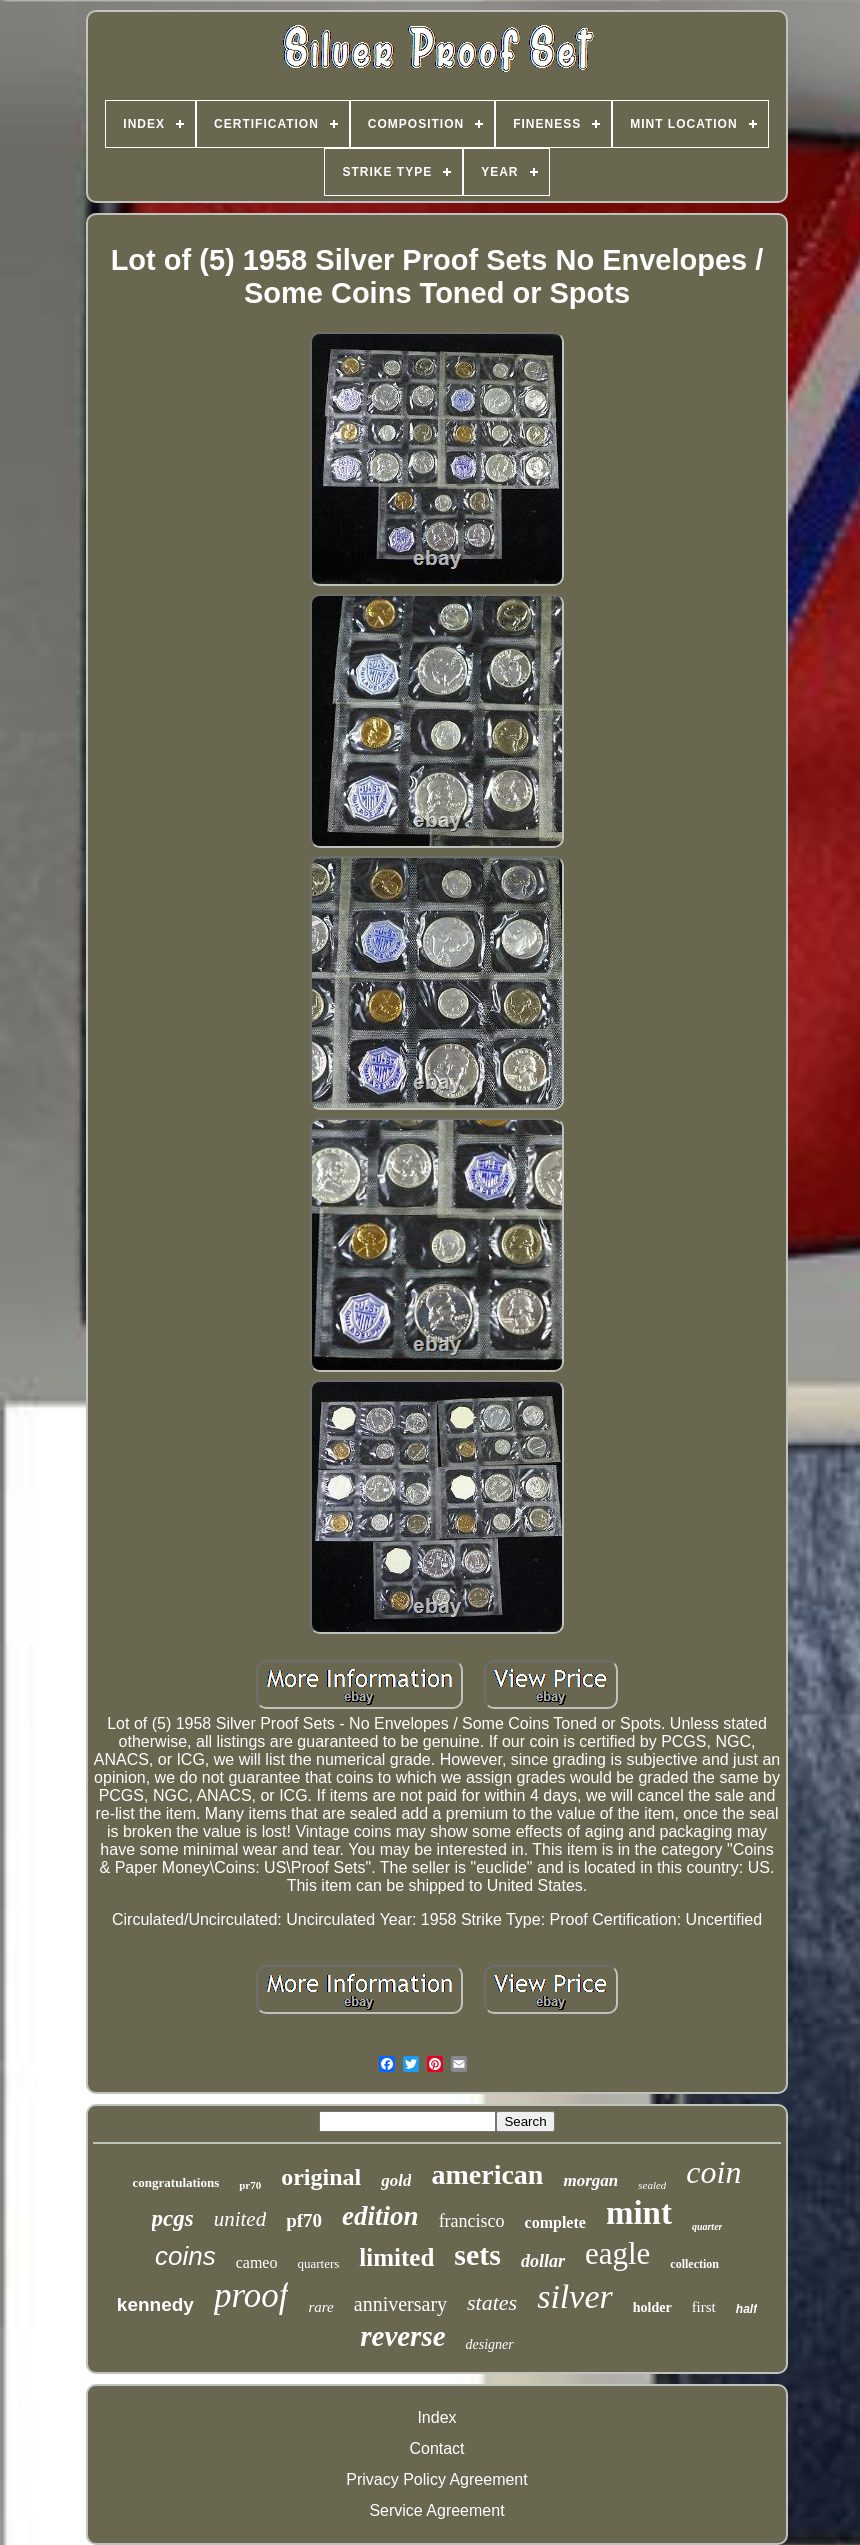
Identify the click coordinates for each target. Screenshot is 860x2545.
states (492, 2302)
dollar (543, 2261)
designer (490, 2344)
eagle (617, 2253)
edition (380, 2216)
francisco (472, 2221)
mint (639, 2213)
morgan (590, 2180)
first (704, 2307)
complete (555, 2222)
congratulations (176, 2182)
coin (713, 2172)
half (746, 2309)
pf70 (304, 2220)
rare (320, 2307)
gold (396, 2180)
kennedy (155, 2304)
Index (436, 2417)
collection (694, 2264)
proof (251, 2295)
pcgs (173, 2218)
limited (396, 2257)
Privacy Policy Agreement (436, 2479)
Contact (436, 2448)
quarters (318, 2263)
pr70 (250, 2185)
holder (652, 2307)
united (240, 2219)
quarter (707, 2226)
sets (477, 2254)
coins (185, 2256)
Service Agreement (436, 2510)
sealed (652, 2185)
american (487, 2174)
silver (575, 2296)
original (321, 2177)
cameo (257, 2262)
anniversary (400, 2304)
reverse (402, 2336)
